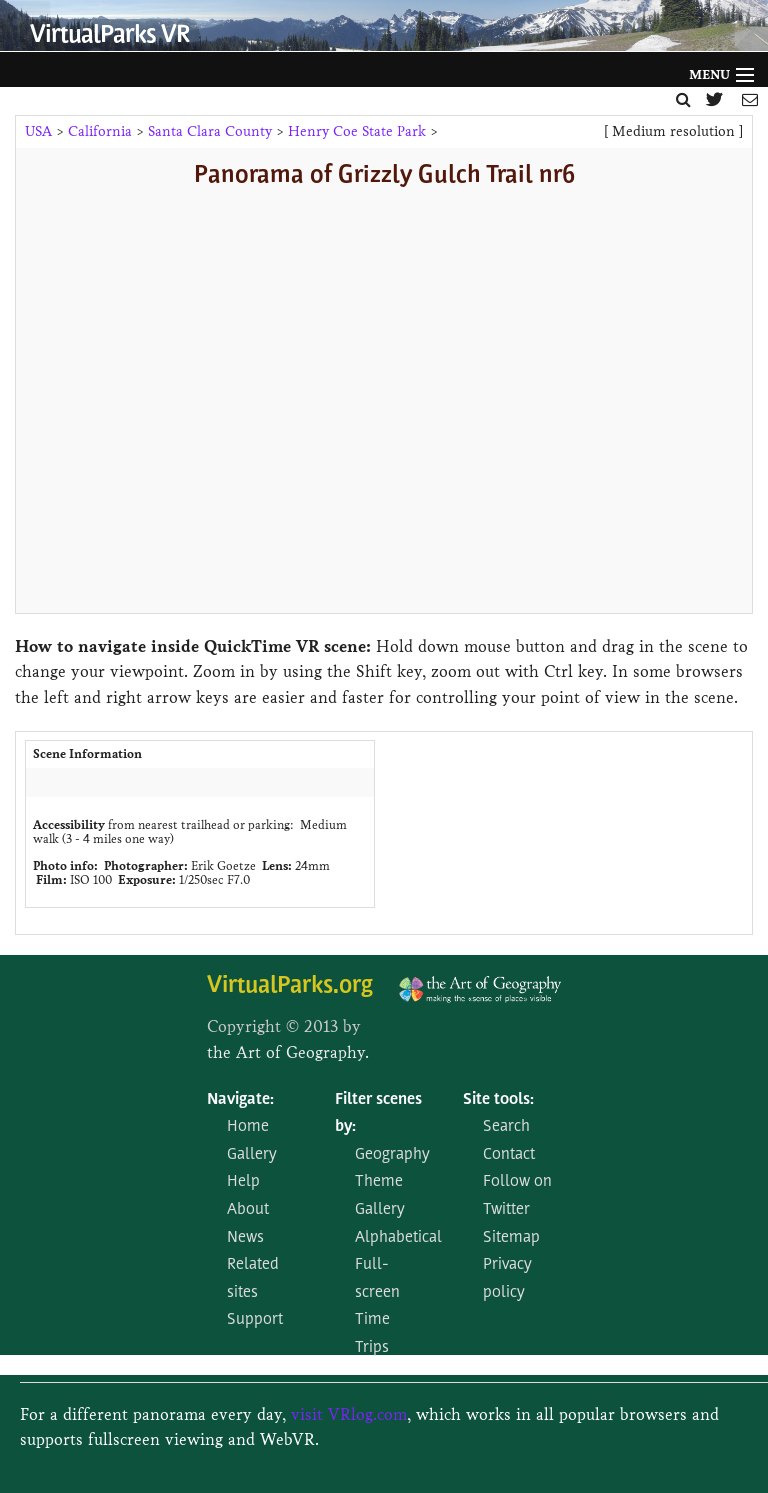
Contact (509, 1155)
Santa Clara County (210, 131)
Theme (379, 1182)
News (245, 1238)
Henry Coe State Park (357, 131)
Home (248, 1127)
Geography (392, 1155)
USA (38, 131)
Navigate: (240, 1100)
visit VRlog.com (349, 1414)
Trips (372, 1348)
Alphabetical (398, 1238)
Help (243, 1182)
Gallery (252, 1155)
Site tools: (498, 1100)
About (248, 1210)
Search (506, 1127)
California (100, 131)
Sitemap (511, 1238)
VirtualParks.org (290, 986)
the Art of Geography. (288, 1052)
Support (255, 1320)
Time (372, 1320)
